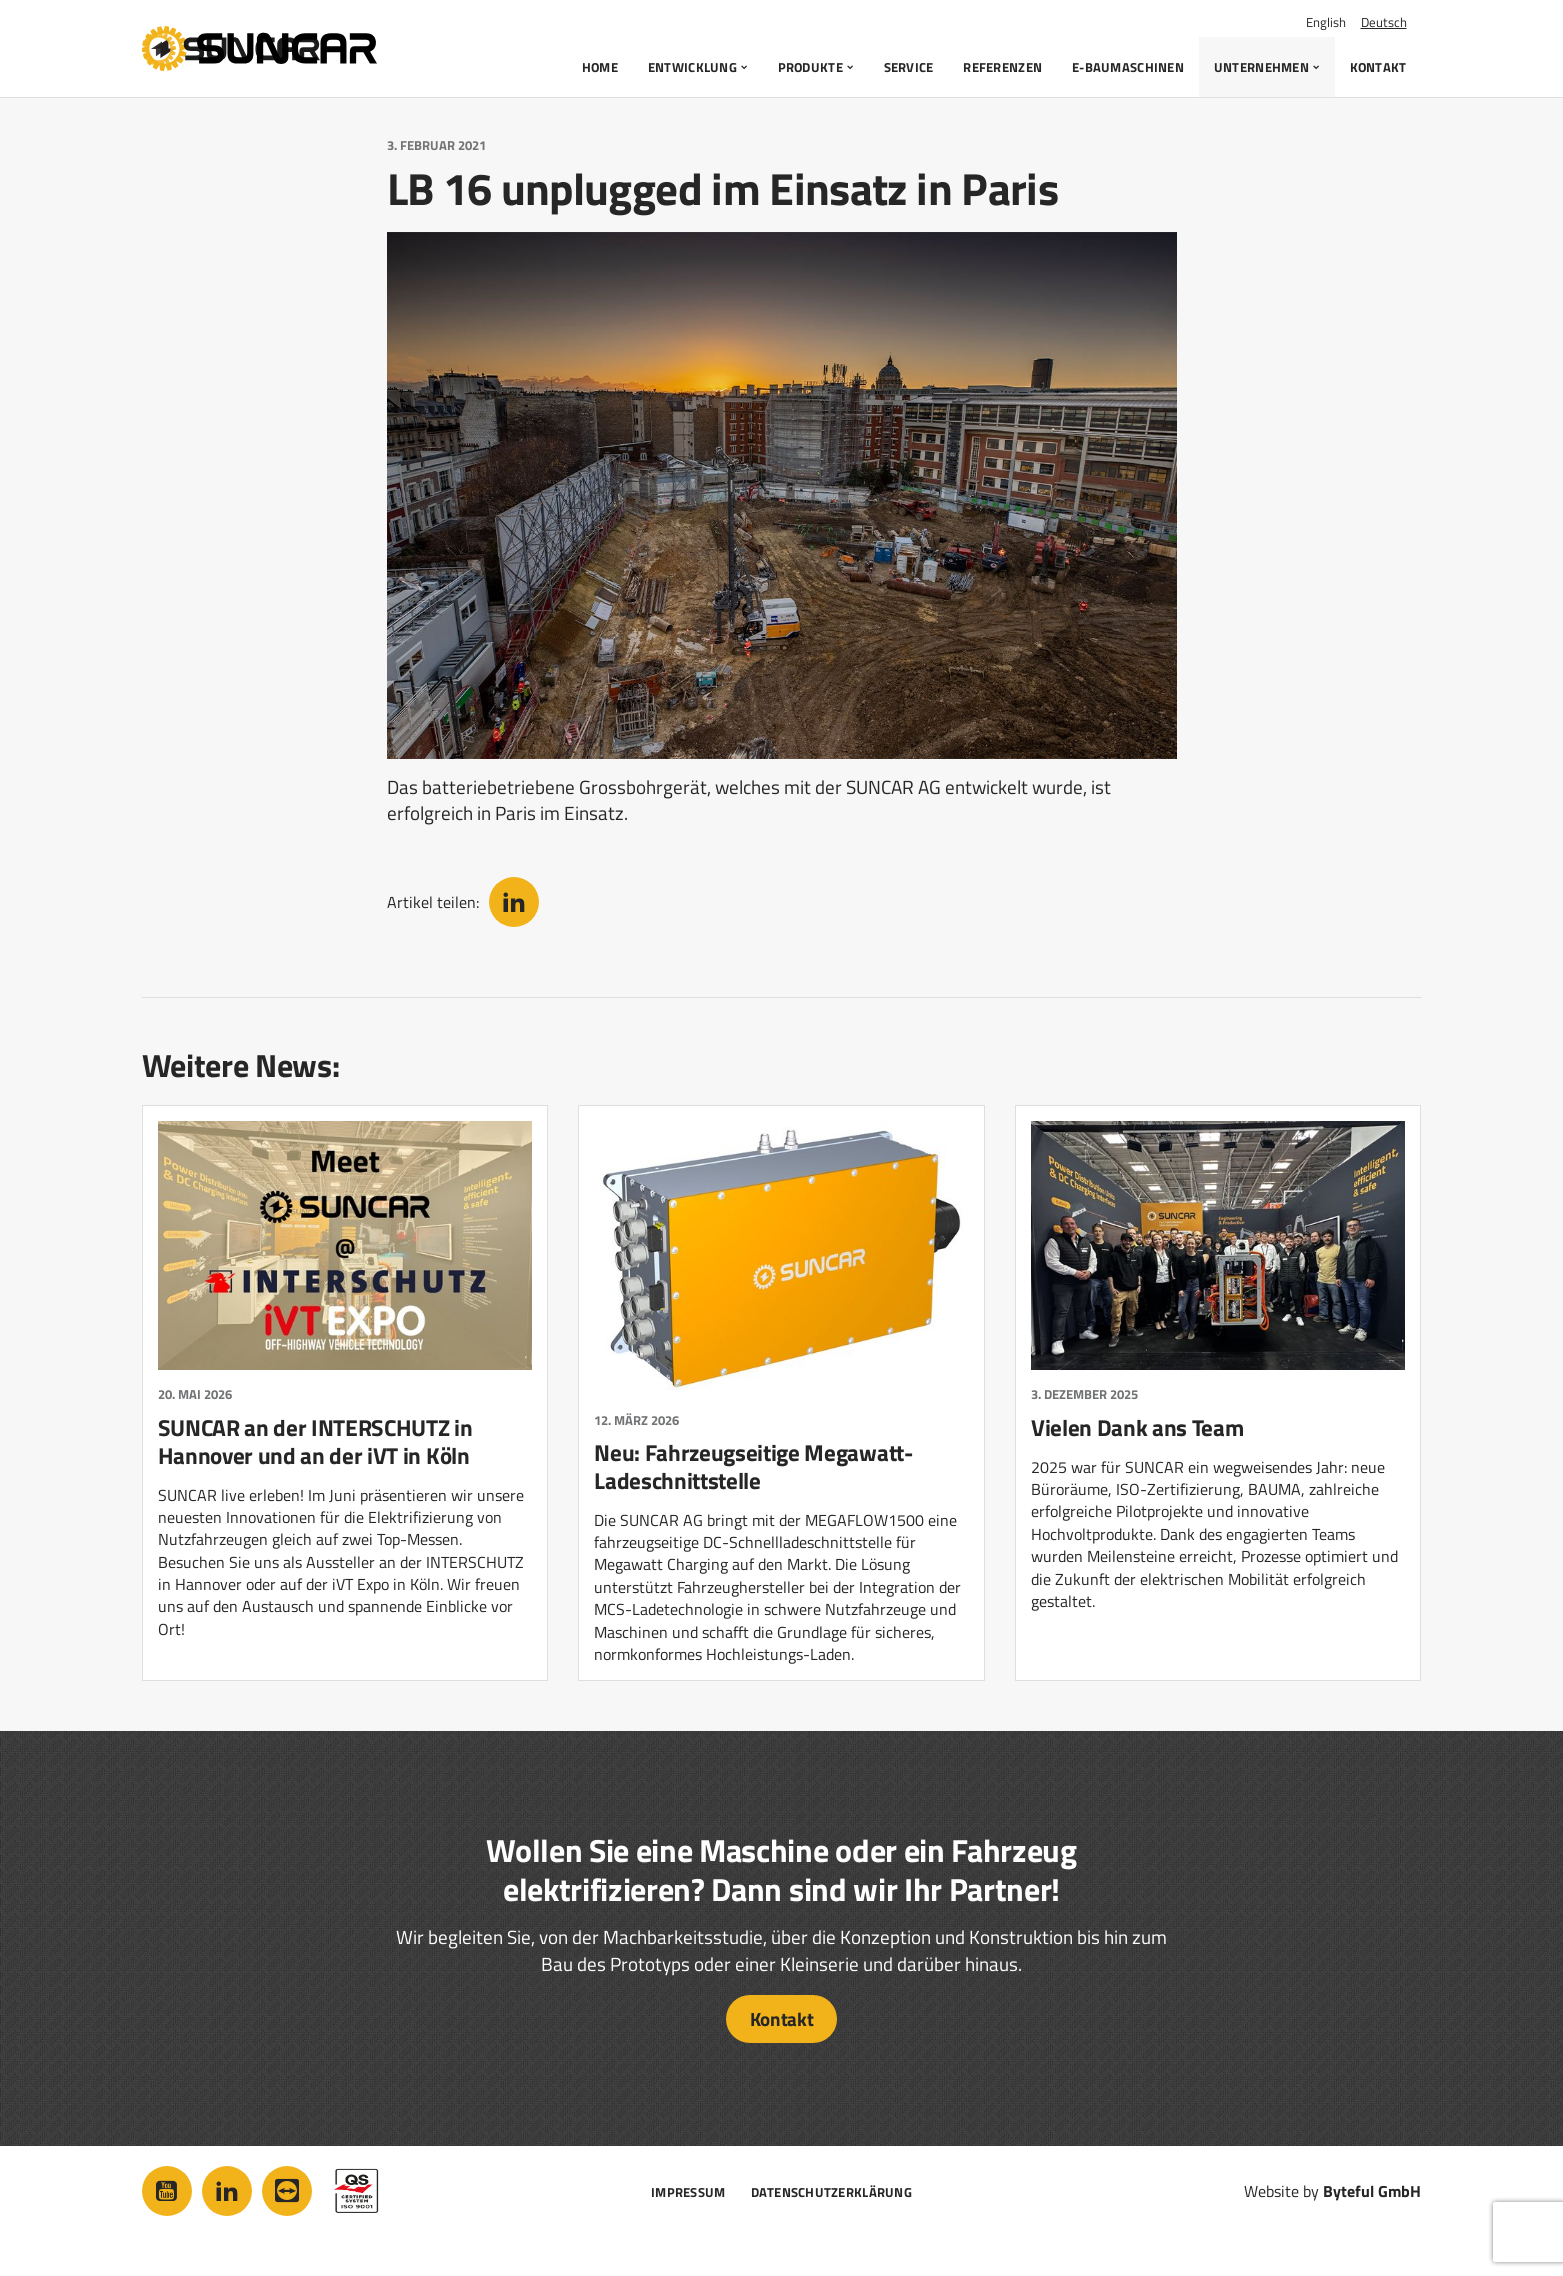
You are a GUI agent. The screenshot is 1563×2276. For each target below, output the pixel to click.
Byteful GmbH (1372, 2191)
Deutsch (1384, 22)
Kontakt (782, 2018)
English (1326, 22)
